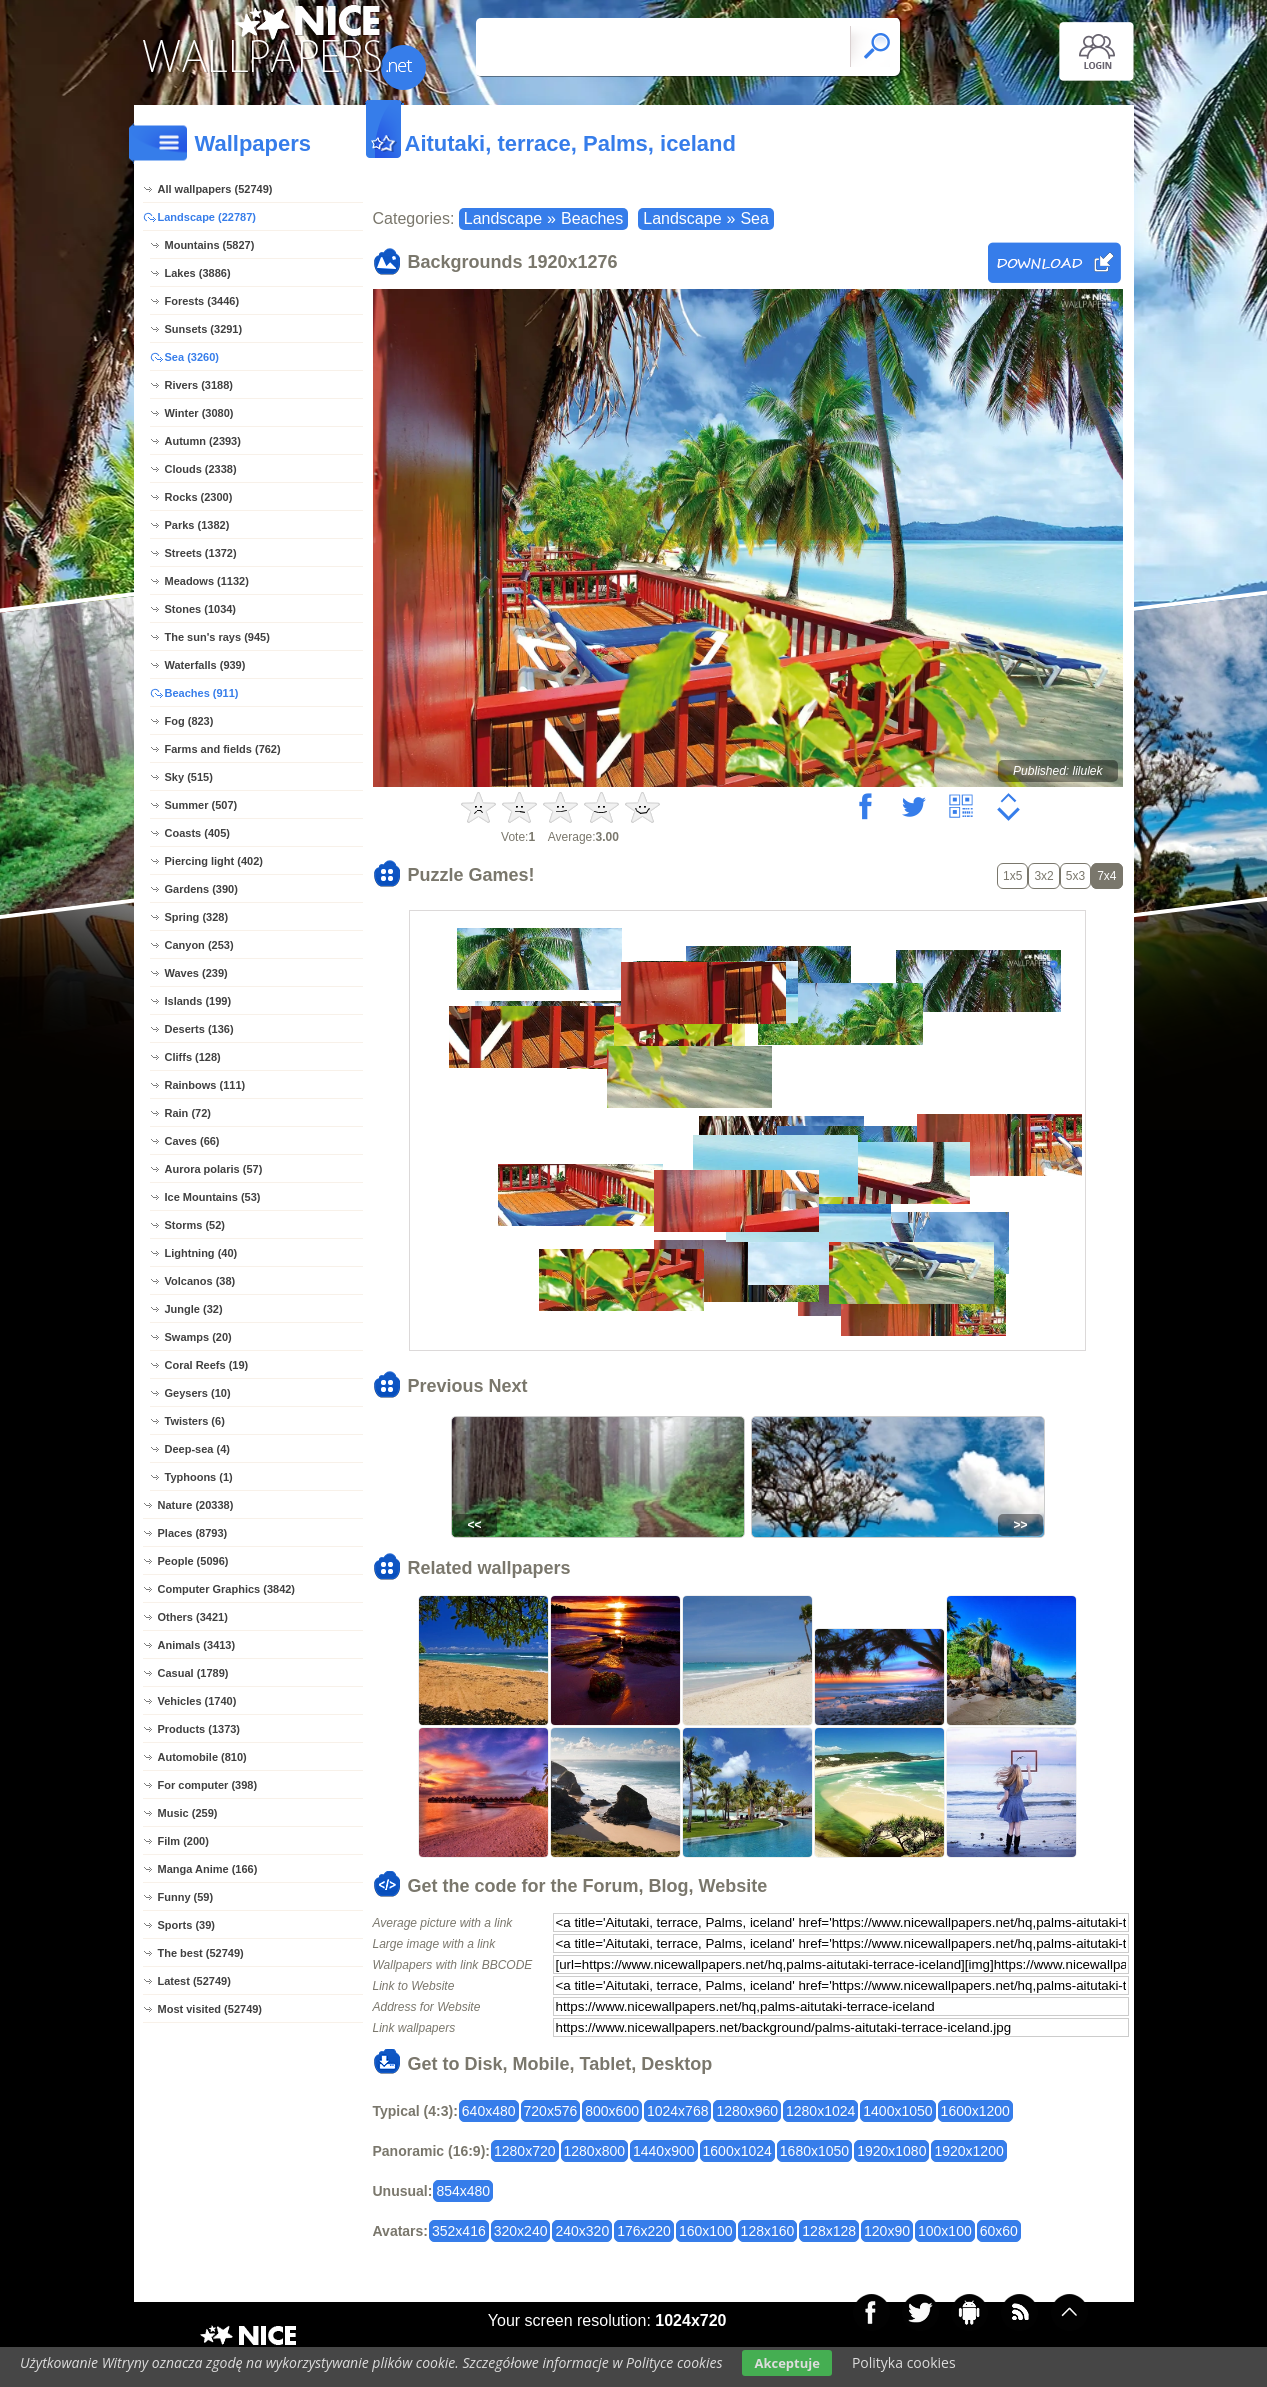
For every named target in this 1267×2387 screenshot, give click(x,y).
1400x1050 (897, 2111)
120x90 (887, 2231)
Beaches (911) (202, 693)
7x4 (1106, 876)
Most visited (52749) (210, 2009)
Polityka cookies (904, 2362)
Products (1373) (199, 1729)
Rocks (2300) (199, 497)
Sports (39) (186, 1925)
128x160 (768, 2231)
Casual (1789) (193, 1673)
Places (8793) (193, 1533)
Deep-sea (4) (197, 1449)
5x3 (1075, 876)
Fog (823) (189, 721)
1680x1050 (814, 2151)
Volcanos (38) (200, 1281)
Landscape (503, 218)
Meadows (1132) (207, 581)
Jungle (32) (194, 1309)
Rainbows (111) (205, 1085)
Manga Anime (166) (208, 1869)
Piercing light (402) (214, 861)
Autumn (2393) (203, 441)
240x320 (582, 2231)
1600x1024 (737, 2151)
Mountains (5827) (210, 245)
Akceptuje (786, 2363)
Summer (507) (201, 805)
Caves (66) (192, 1141)
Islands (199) (198, 1001)
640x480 (489, 2111)
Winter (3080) (199, 413)
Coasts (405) (197, 833)
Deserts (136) (199, 1029)
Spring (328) (197, 917)
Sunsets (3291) (204, 329)
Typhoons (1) (199, 1477)
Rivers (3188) (199, 385)
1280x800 (595, 2151)
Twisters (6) (195, 1421)
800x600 (612, 2111)
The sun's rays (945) (217, 637)
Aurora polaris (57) (214, 1169)
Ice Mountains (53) (213, 1197)
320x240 (521, 2231)
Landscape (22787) (207, 217)
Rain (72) (188, 1113)
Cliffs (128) (193, 1057)
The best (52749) (201, 1953)
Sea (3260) (192, 357)
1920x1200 (968, 2151)
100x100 (945, 2231)
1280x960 (747, 2111)
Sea (754, 218)
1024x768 (678, 2111)
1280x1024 (820, 2111)
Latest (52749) (194, 1981)
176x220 (644, 2231)
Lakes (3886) (198, 273)
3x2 (1043, 876)
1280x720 (525, 2151)
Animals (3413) (197, 1645)
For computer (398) (208, 1785)
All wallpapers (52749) (215, 189)
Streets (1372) (201, 553)
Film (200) (183, 1841)
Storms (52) (195, 1225)
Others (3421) (193, 1617)
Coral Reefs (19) (207, 1365)
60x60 (999, 2231)
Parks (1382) (197, 525)
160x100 (706, 2231)
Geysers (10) (198, 1393)
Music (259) (188, 1813)
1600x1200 (975, 2111)
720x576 (551, 2111)
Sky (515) (189, 777)
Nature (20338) (196, 1505)
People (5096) (193, 1561)
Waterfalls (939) (205, 665)
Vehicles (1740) (197, 1701)
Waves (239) (196, 973)
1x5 (1012, 876)
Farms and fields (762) (223, 749)
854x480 (463, 2191)
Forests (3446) (202, 301)
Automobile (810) (202, 1757)
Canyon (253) (199, 945)
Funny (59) (186, 1897)
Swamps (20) (198, 1337)
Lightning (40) (201, 1253)
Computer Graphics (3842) (227, 1589)
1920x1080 (891, 2151)
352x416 (459, 2231)
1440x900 (664, 2151)
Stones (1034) (201, 609)
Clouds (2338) (201, 469)
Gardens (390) (201, 889)
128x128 (829, 2231)
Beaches (592, 218)
